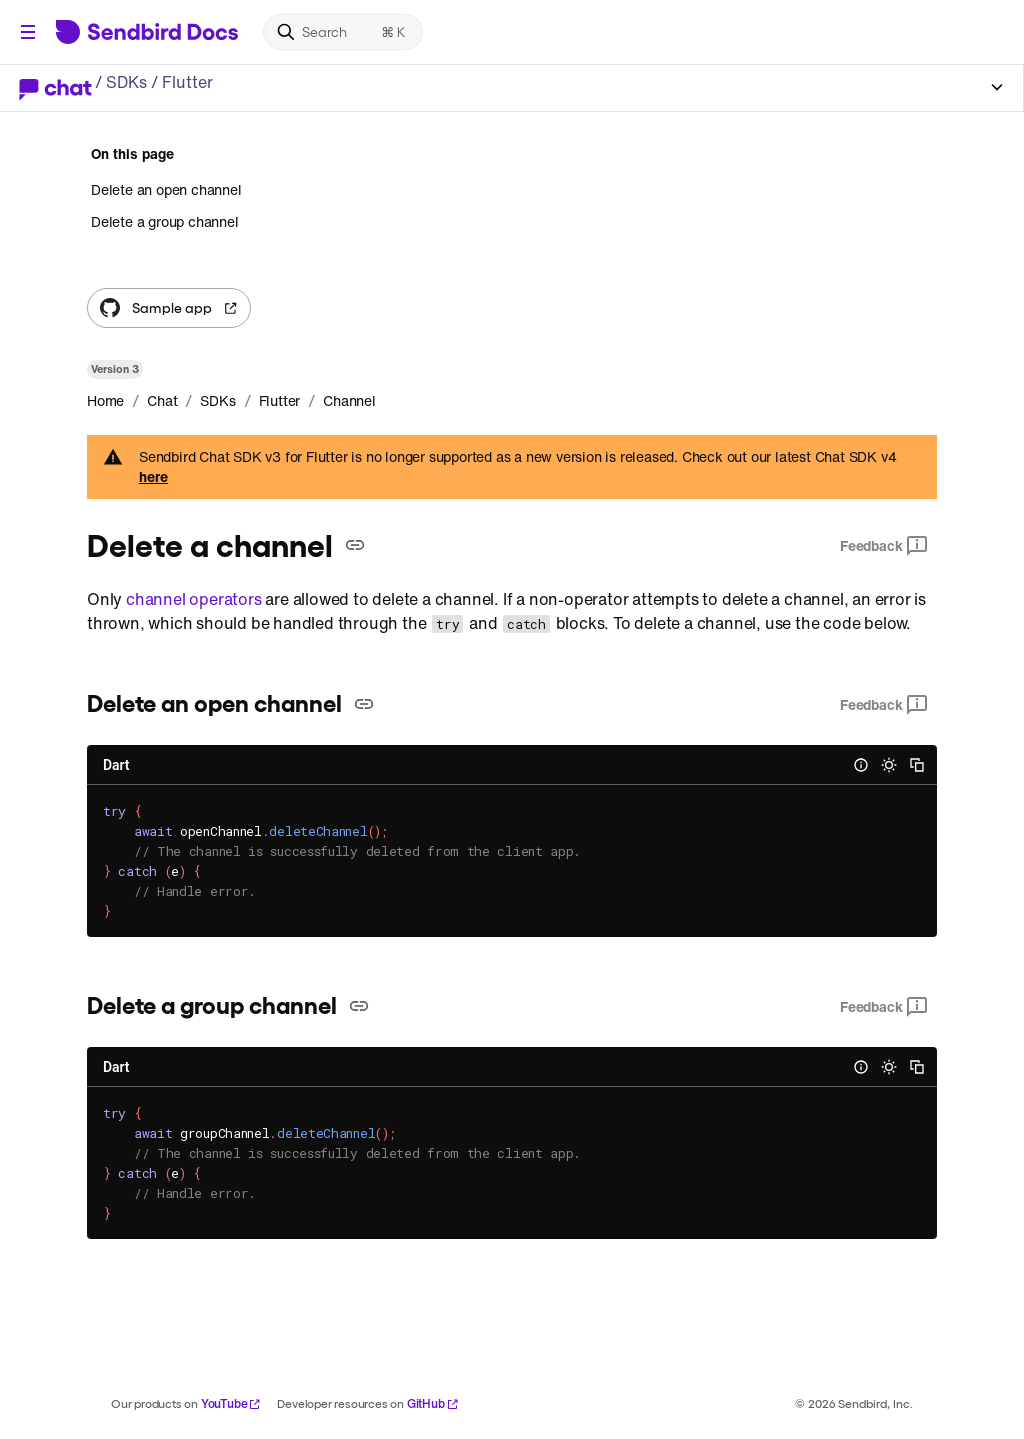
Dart (116, 765)
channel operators (194, 599)
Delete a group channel (165, 221)
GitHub (433, 1403)
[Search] (343, 32)
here (153, 477)
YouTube (231, 1403)
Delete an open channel (166, 190)
